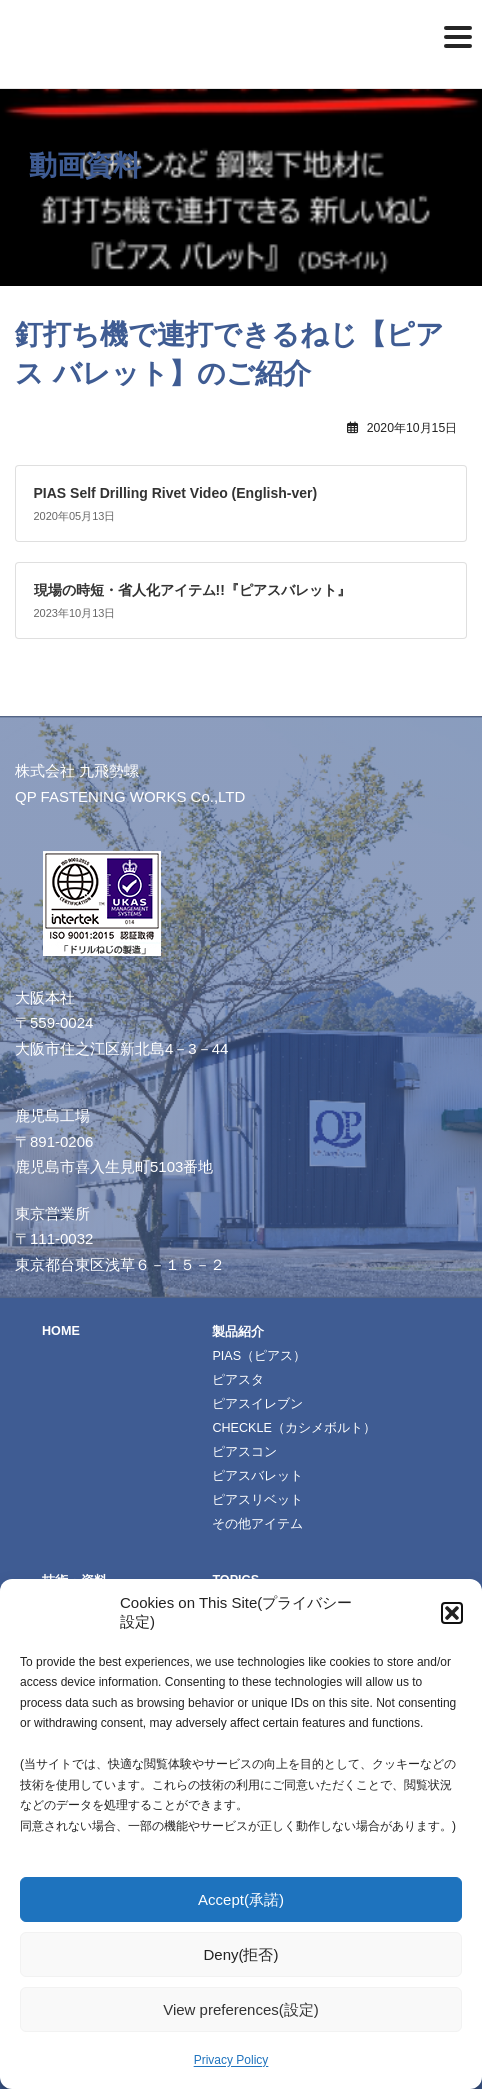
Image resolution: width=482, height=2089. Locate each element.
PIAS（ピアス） (259, 1356)
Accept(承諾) (241, 1899)
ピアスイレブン (257, 1404)
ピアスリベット (257, 1500)
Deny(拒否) (240, 1954)
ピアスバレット (257, 1476)
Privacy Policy (231, 2060)
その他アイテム (257, 1524)
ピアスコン (244, 1452)
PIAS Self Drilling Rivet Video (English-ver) (176, 493)
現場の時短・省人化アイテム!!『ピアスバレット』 (192, 590)
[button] (452, 1613)
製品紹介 (238, 1332)
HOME (61, 1331)
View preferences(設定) (241, 2009)
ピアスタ (238, 1380)
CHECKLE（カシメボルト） (294, 1428)
